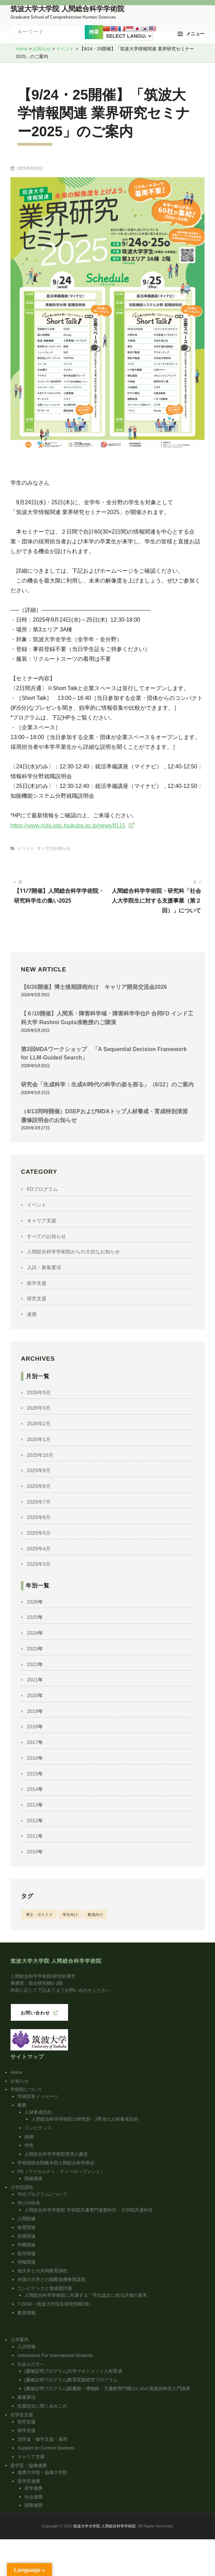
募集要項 (26, 2397)
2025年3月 (39, 1564)
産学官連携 (28, 2481)
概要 (22, 2105)
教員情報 (26, 2312)
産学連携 (33, 2488)
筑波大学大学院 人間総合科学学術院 (67, 9)
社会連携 (33, 2496)
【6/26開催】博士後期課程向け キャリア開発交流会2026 (94, 987)
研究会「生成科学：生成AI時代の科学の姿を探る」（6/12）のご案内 (107, 1084)
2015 (32, 1774)
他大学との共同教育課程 (42, 2270)
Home (16, 2072)
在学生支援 (21, 2414)
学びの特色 (28, 2203)
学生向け (70, 1914)
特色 (29, 2145)
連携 (32, 1314)
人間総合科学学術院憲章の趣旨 (56, 2154)
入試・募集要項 (44, 1267)
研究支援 (36, 1298)
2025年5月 (39, 1533)
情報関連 (26, 2262)
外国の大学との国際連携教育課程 (51, 2279)
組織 (29, 2136)
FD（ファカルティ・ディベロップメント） (61, 2171)
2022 (32, 1664)
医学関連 (26, 2253)
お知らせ (19, 2081)
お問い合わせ (35, 2013)
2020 (32, 1695)
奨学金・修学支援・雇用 (42, 2439)
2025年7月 (39, 1502)
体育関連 (26, 2227)
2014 (32, 1789)
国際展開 (33, 2505)
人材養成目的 (38, 2112)
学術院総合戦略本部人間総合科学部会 (56, 2162)
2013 (32, 1805)
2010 (32, 1851)
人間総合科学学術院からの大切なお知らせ (73, 1251)
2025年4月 (39, 1548)
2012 (32, 1820)
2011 (32, 1836)
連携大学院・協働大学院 (42, 2472)
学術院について (26, 2089)
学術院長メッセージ (37, 2096)
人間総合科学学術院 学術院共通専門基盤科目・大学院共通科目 (88, 2210)
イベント (25, 848)
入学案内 (19, 2339)
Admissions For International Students (55, 2355)
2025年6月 (39, 1517)
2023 (32, 1648)
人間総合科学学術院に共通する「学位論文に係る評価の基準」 (87, 2295)
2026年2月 (39, 1423)
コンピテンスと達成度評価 (44, 2288)
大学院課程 (21, 2187)
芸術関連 (26, 2236)
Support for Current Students (46, 2448)
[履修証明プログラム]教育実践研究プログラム (71, 2379)
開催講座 (33, 2178)
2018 (32, 1726)
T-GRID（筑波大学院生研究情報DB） (55, 2304)
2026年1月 (39, 1439)
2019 (32, 1711)
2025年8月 (39, 1486)
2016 (32, 1758)
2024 (32, 1633)
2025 (32, 1617)
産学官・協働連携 (28, 2465)
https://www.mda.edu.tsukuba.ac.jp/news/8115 (67, 825)
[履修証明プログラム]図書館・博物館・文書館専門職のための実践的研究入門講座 (107, 2388)
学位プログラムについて (42, 2194)
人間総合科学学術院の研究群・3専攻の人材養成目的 (84, 2119)
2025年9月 (39, 1470)
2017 (32, 1742)
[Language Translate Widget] (128, 36)
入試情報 (26, 2346)
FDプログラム (42, 1189)
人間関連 (26, 2218)
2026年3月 (39, 1408)
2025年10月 (40, 1455)
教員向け (95, 1914)
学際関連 (26, 2245)
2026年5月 (39, 1392)
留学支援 (36, 1283)
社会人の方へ (31, 2364)
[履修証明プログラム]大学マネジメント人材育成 (73, 2371)
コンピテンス (38, 2127)
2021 (32, 1680)
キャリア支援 (41, 1220)
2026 (32, 1602)
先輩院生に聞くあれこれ (42, 2406)
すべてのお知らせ (54, 848)
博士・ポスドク (39, 1914)
